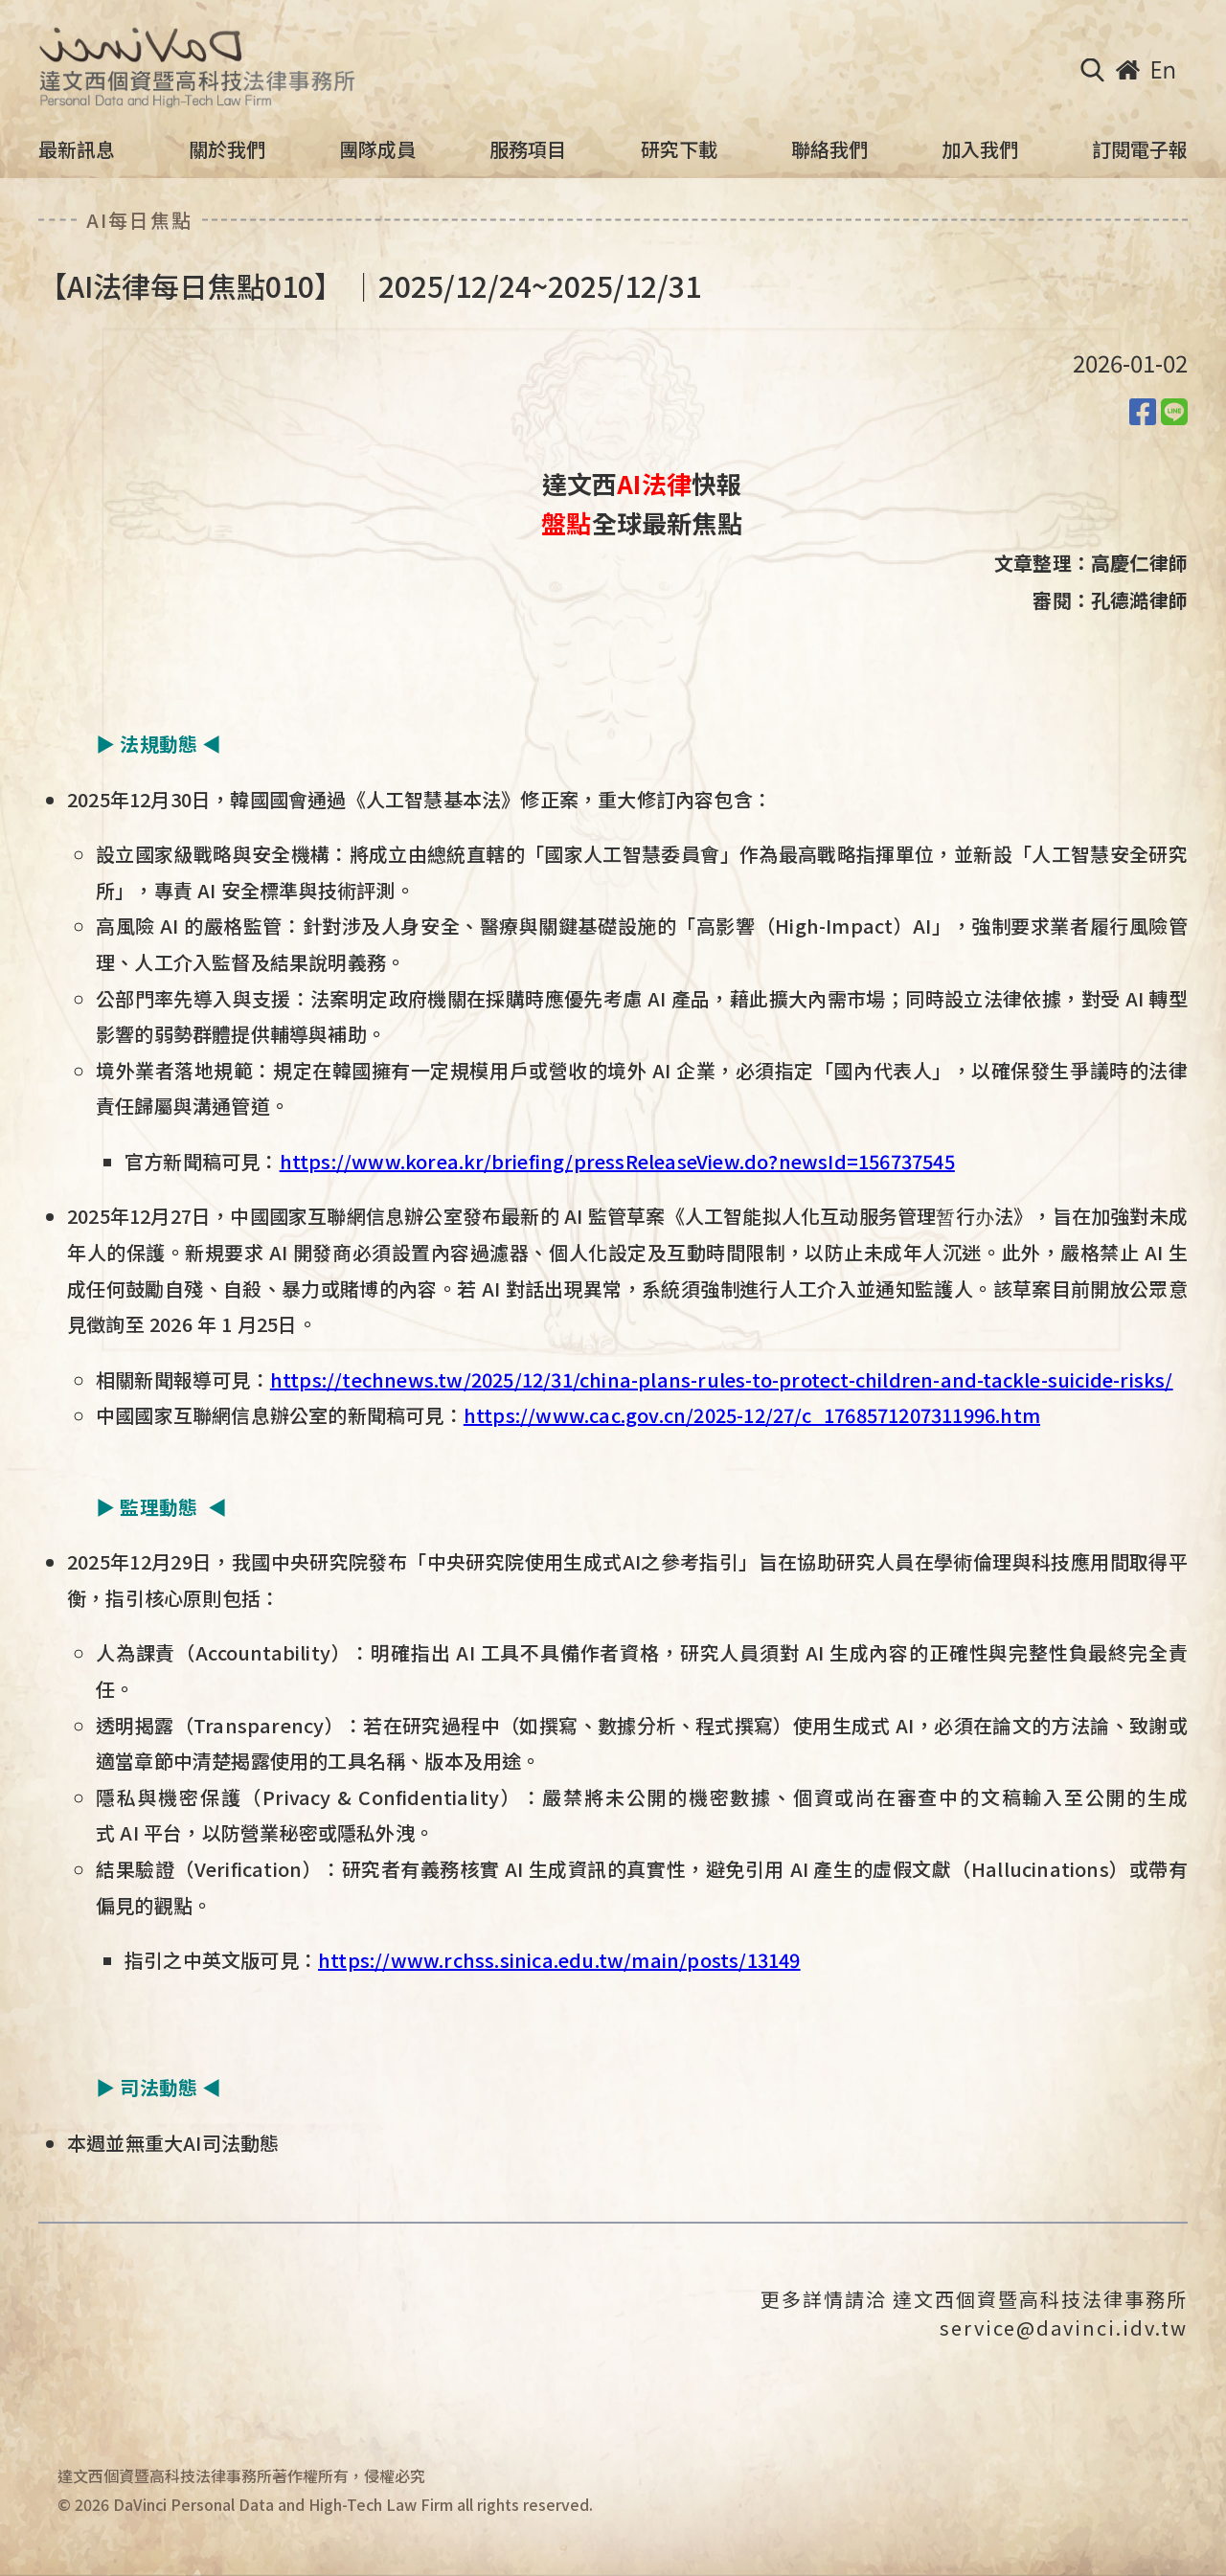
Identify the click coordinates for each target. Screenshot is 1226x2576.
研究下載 (679, 149)
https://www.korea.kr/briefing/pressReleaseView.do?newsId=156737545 (617, 1161)
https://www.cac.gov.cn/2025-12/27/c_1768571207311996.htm (752, 1415)
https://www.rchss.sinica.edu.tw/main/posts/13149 (559, 1960)
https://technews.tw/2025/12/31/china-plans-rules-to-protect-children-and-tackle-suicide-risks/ (721, 1379)
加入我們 (980, 149)
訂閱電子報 (1140, 149)
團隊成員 (377, 149)
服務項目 (527, 149)
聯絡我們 (829, 149)
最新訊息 (76, 149)
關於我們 (227, 149)
